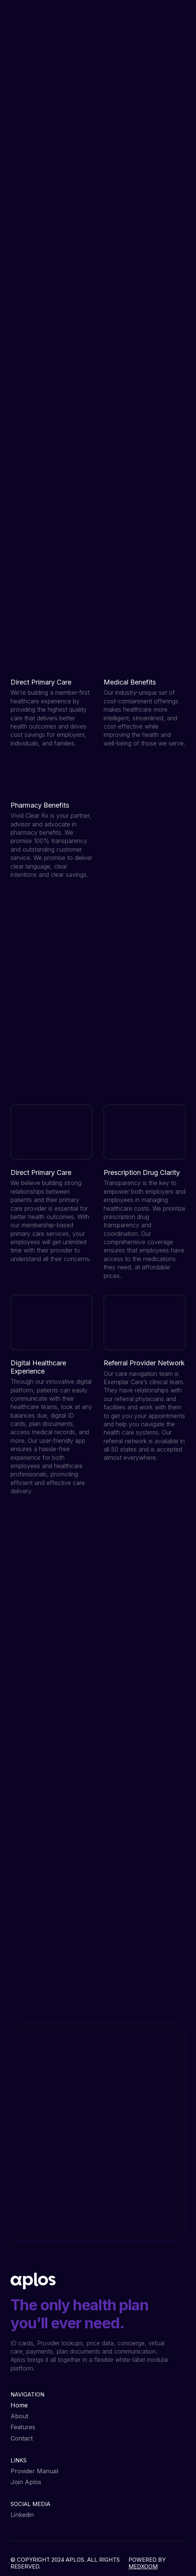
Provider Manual (34, 2471)
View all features (44, 1085)
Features (23, 2427)
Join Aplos (26, 2482)
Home (19, 2405)
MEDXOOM (143, 2566)
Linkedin (22, 2514)
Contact (22, 2438)
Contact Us (56, 1969)
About (19, 2416)
